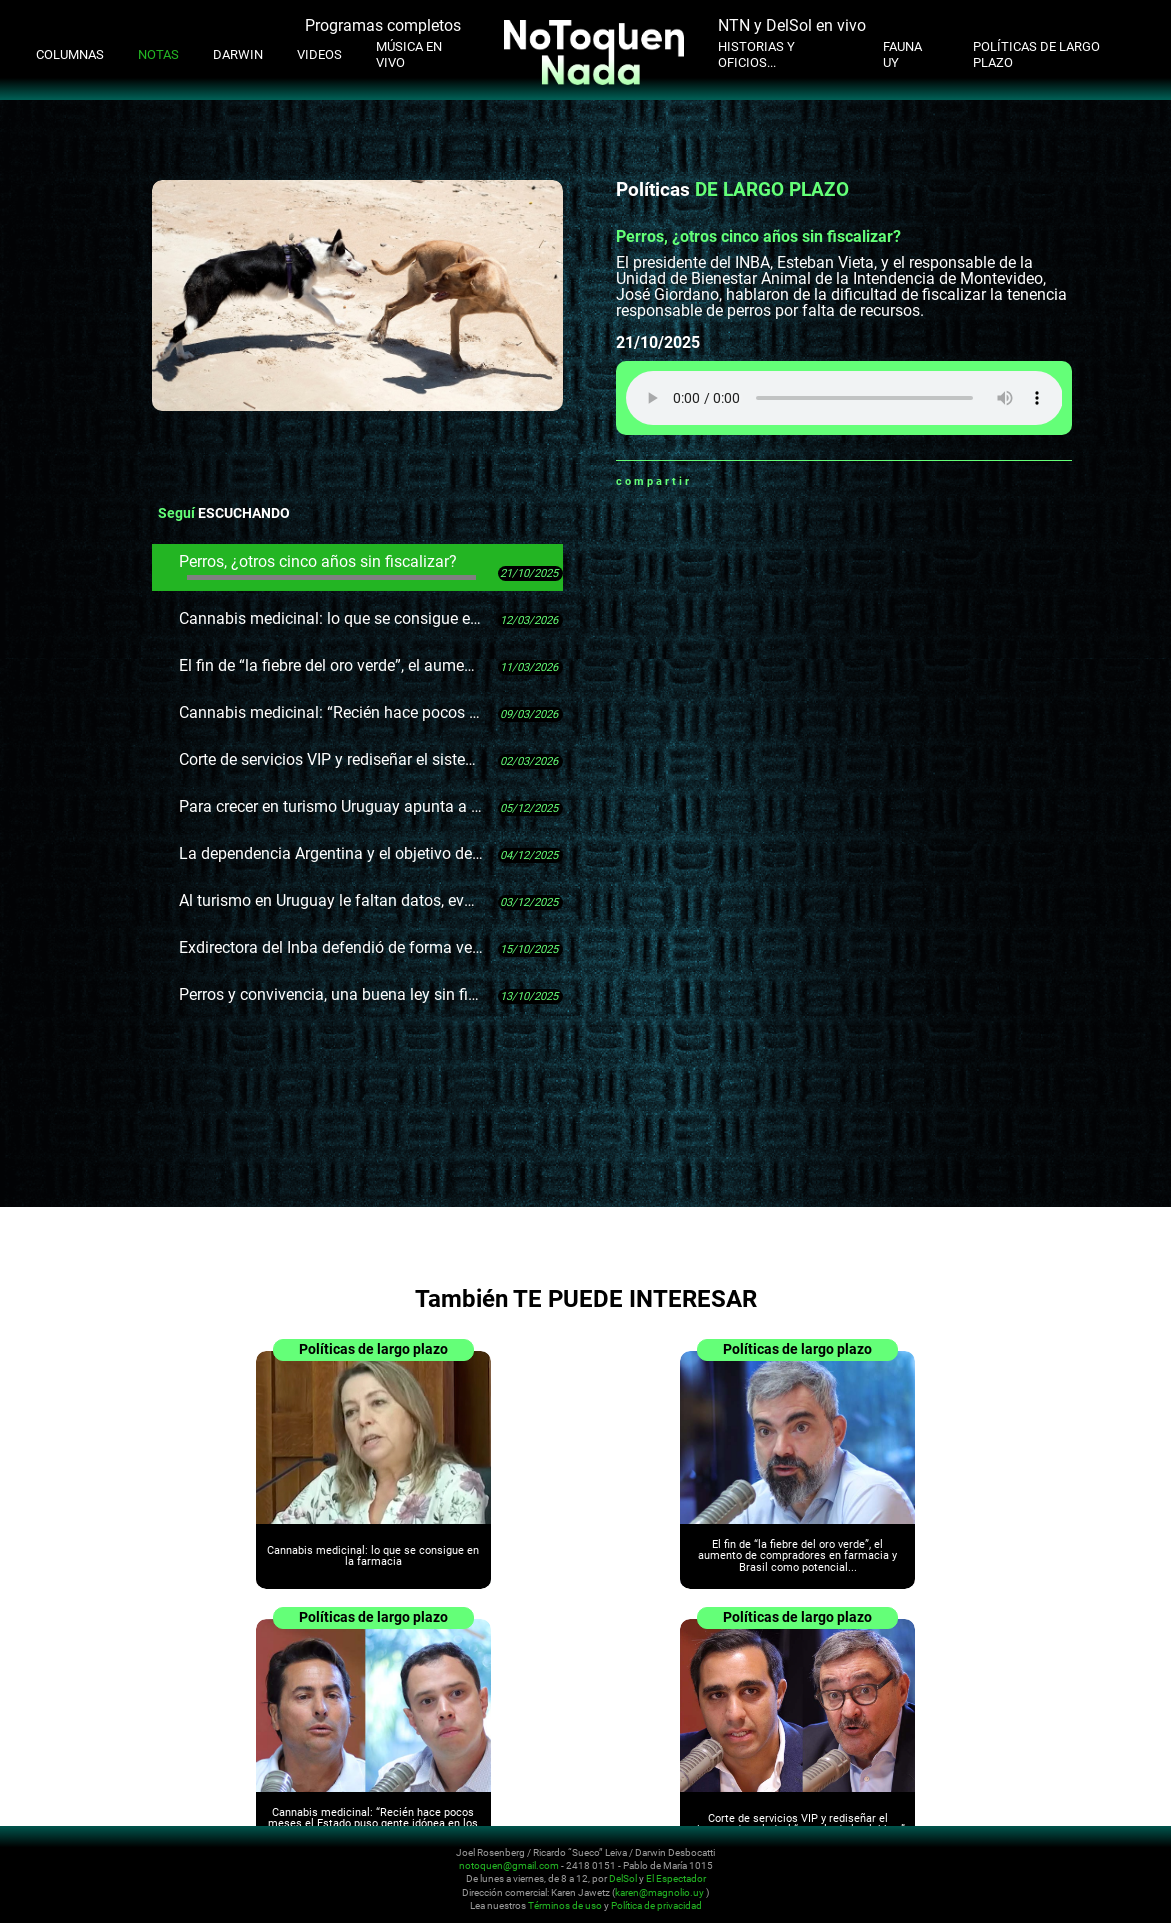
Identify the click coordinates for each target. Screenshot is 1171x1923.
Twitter (757, 481)
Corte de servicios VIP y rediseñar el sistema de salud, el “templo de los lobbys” (331, 759)
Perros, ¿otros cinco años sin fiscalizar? (327, 566)
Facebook (732, 481)
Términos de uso (565, 1906)
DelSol (623, 1879)
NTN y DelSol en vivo (792, 25)
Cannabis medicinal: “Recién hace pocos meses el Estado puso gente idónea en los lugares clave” (331, 712)
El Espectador (676, 1879)
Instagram (1024, 1865)
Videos (319, 54)
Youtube (1048, 1865)
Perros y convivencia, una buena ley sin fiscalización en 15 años (331, 994)
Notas (158, 54)
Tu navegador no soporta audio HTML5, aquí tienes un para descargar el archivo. (844, 398)
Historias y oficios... (756, 54)
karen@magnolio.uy (659, 1892)
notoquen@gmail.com (509, 1865)
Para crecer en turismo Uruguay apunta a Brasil (331, 806)
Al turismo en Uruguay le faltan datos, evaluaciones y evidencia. (331, 900)
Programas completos (383, 25)
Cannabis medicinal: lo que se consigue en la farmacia (331, 618)
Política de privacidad (656, 1906)
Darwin (238, 54)
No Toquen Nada (135, 1876)
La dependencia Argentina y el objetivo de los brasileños (331, 853)
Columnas (70, 54)
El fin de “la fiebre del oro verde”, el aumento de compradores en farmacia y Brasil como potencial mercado (331, 665)
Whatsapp (707, 481)
